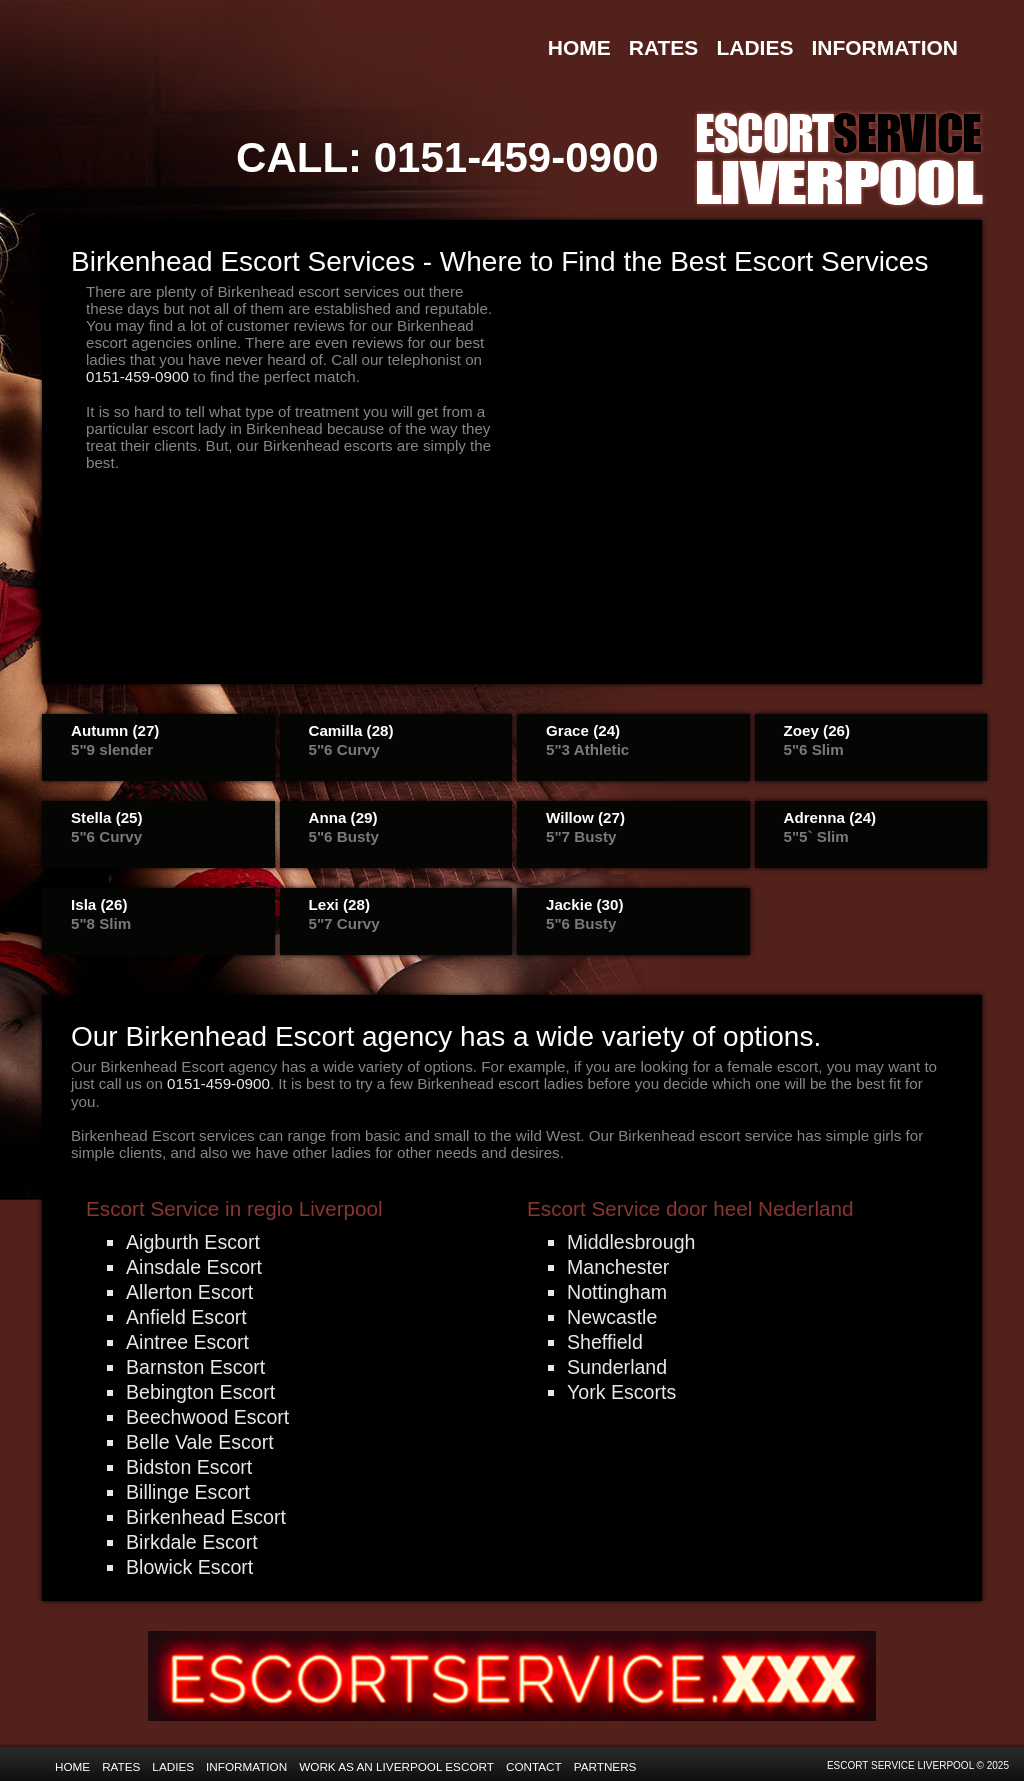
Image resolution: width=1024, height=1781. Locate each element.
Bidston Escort (189, 1467)
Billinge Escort (188, 1492)
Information (884, 47)
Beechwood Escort (207, 1417)
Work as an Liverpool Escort (396, 1766)
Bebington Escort (200, 1392)
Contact (534, 1766)
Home (579, 47)
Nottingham (617, 1292)
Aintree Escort (187, 1342)
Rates (664, 47)
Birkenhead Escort (206, 1517)
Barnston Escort (195, 1367)
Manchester (618, 1267)
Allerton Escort (189, 1292)
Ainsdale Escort (194, 1267)
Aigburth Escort (193, 1242)
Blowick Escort (189, 1567)
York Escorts (621, 1392)
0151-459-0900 (516, 157)
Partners (605, 1766)
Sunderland (617, 1367)
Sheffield (605, 1342)
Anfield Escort (186, 1317)
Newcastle (612, 1317)
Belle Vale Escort (200, 1442)
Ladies (754, 47)
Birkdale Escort (192, 1542)
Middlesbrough (631, 1242)
